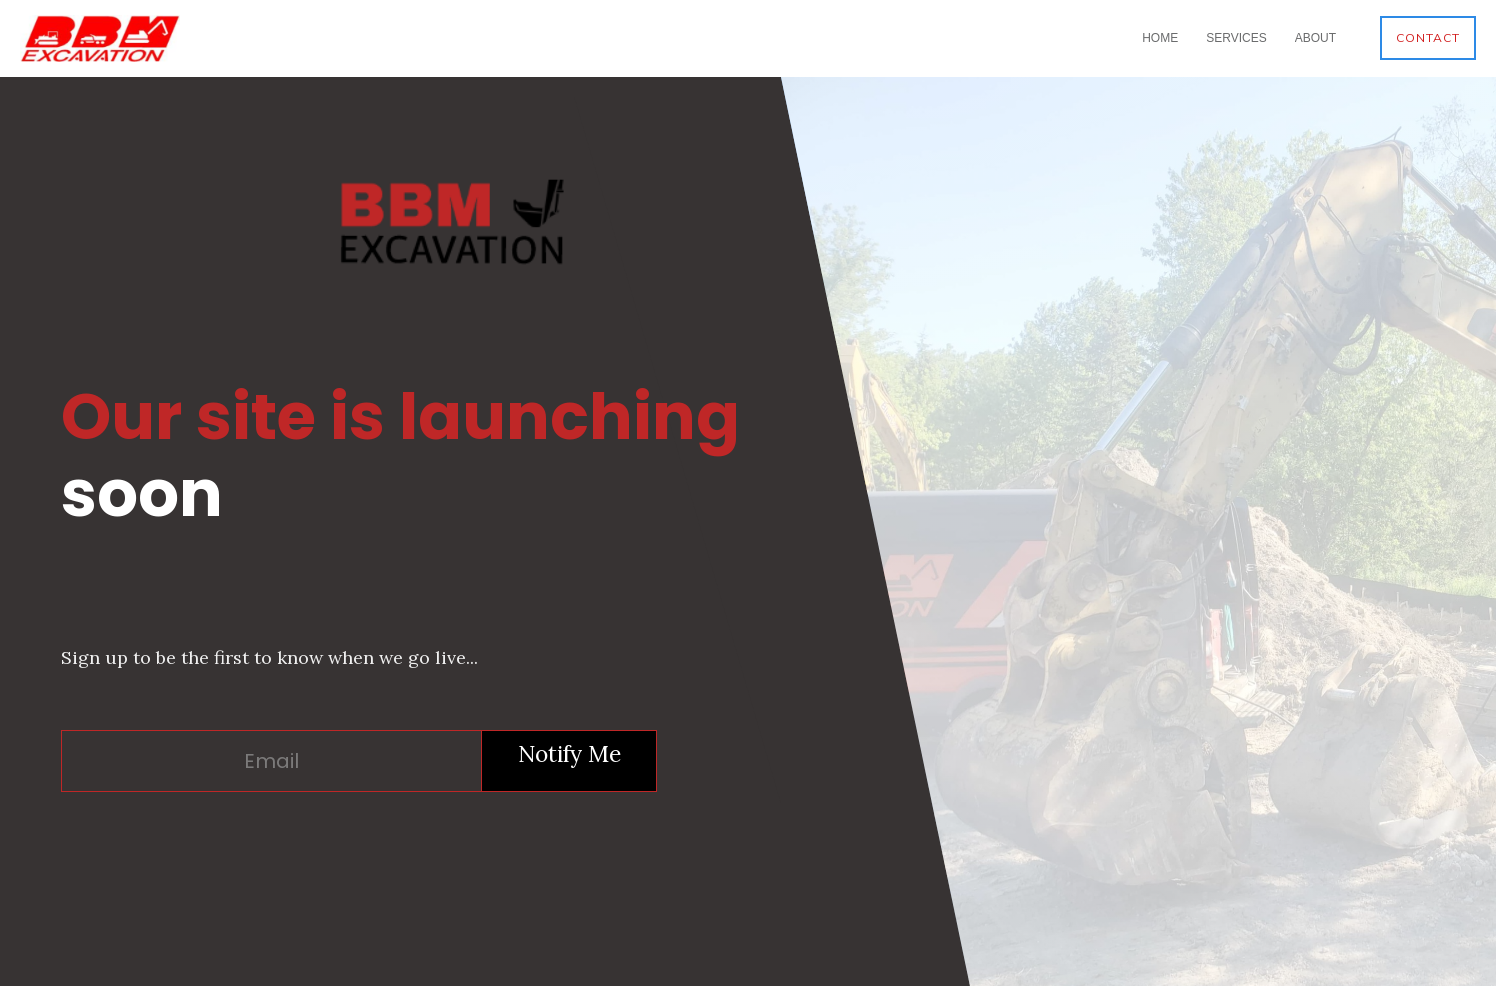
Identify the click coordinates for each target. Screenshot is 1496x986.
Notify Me (569, 753)
